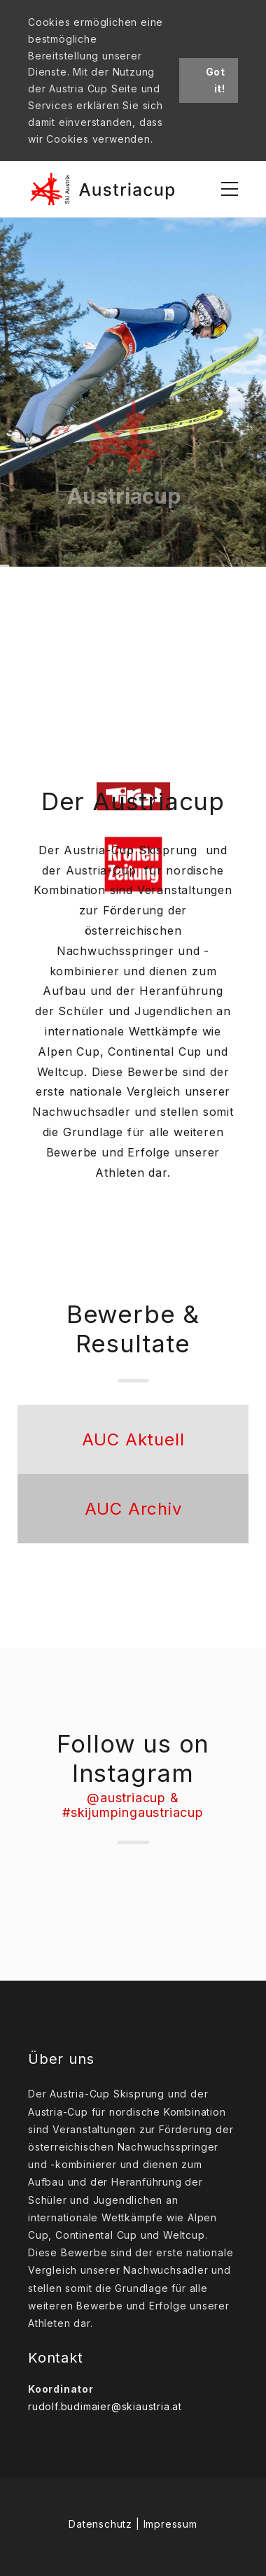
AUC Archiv (133, 1509)
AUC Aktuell (133, 1439)
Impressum (170, 2524)
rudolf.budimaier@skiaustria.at (105, 2406)
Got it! (215, 80)
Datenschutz (100, 2524)
